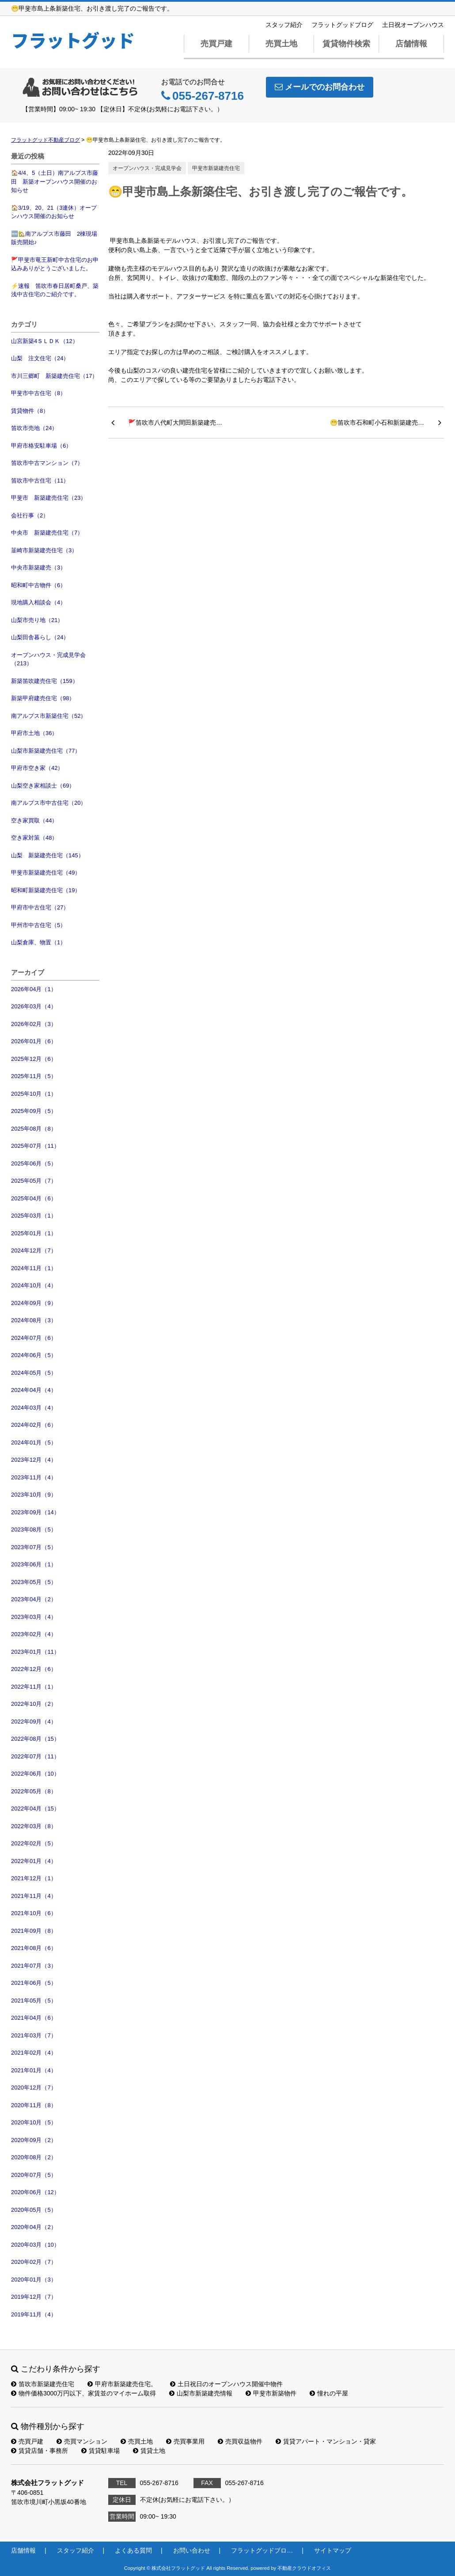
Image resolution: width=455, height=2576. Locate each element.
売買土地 (281, 43)
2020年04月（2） (34, 2227)
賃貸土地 (149, 2450)
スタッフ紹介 (284, 24)
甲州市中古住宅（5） (38, 925)
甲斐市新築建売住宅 (216, 168)
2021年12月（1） (34, 1878)
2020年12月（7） (34, 2087)
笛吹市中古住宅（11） (40, 480)
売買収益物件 (240, 2441)
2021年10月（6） (34, 1913)
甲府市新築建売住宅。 (122, 2383)
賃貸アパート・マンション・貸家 (326, 2441)
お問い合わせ (191, 2550)
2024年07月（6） (34, 1338)
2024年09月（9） (34, 1303)
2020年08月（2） (34, 2157)
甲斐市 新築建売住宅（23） (48, 497)
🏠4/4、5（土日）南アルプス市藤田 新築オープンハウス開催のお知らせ (54, 181)
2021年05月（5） (34, 2000)
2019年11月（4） (34, 2314)
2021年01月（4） (34, 2070)
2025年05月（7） (34, 1180)
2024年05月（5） (34, 1372)
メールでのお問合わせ (319, 87)
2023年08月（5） (34, 1529)
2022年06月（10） (35, 1773)
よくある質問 (133, 2550)
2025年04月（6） (34, 1198)
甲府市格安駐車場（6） (41, 445)
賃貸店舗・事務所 (39, 2450)
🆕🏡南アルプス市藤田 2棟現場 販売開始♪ (55, 238)
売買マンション (82, 2441)
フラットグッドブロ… (262, 2550)
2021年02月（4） (34, 2052)
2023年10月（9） (34, 1494)
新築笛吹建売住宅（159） (44, 681)
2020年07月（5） (34, 2175)
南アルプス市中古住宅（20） (48, 803)
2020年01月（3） (34, 2279)
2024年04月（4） (34, 1390)
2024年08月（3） (34, 1320)
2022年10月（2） (34, 1704)
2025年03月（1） (34, 1215)
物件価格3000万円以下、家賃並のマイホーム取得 (83, 2393)
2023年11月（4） (34, 1477)
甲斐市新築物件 (271, 2393)
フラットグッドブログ (342, 24)
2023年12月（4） (34, 1459)
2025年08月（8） (34, 1128)
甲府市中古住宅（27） (40, 907)
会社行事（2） (30, 515)
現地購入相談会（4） (38, 602)
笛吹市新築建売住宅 (42, 2383)
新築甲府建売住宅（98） (43, 698)
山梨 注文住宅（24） (40, 358)
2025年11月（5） (34, 1076)
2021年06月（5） (34, 1983)
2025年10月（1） (34, 1093)
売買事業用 (185, 2441)
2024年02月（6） (34, 1425)
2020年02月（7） (34, 2262)
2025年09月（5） (34, 1111)
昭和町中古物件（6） (38, 585)
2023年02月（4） (34, 1634)
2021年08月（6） (34, 1948)
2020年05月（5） (34, 2209)
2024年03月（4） (34, 1407)
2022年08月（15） (35, 1738)
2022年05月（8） (34, 1791)
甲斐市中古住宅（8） (38, 393)
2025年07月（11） (35, 1146)
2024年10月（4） (34, 1285)
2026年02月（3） (34, 1024)
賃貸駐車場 (100, 2450)
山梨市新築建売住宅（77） (45, 750)
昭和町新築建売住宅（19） (45, 890)
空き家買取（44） (34, 820)
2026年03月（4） (34, 1006)
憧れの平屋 (329, 2393)
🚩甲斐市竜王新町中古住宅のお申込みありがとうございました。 (55, 264)
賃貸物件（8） (30, 410)
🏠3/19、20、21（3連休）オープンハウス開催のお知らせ (54, 212)
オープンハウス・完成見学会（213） (48, 659)
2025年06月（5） (34, 1163)
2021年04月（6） (34, 2017)
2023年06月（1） (34, 1564)
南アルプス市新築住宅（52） (48, 716)
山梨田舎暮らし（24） (40, 637)
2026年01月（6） (34, 1041)
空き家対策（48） (34, 837)
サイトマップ (332, 2550)
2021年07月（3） (34, 1965)
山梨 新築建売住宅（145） (47, 855)
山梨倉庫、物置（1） (38, 942)
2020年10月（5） (34, 2122)
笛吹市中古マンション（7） (47, 463)
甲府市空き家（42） (37, 768)
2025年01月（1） (34, 1233)
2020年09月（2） (34, 2140)
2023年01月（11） (35, 1651)
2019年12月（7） (34, 2296)
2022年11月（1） (34, 1686)
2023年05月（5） (34, 1582)
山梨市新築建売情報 (200, 2393)
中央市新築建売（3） (38, 567)
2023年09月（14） (35, 1512)
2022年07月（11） (35, 1756)
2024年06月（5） (34, 1355)
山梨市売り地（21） (37, 620)
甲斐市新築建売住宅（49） (45, 872)
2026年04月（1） (34, 989)
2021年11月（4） (34, 1896)
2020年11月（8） (34, 2105)
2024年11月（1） (34, 1268)
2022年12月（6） (34, 1669)
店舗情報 (411, 43)
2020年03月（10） (35, 2244)
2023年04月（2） (34, 1599)
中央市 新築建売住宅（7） (47, 532)
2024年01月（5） (34, 1442)
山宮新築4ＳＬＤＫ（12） (44, 341)
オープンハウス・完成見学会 (147, 168)
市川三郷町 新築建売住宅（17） (54, 376)
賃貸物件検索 (346, 43)
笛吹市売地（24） (34, 428)
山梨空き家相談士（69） (43, 785)
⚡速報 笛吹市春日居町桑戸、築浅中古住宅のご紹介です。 (55, 290)
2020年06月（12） (35, 2192)
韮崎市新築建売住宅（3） (44, 550)
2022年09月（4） (34, 1721)
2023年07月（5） (34, 1547)
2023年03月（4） (34, 1617)
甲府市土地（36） (34, 733)
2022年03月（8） (34, 1826)
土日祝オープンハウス (413, 24)
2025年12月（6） (34, 1059)
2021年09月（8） (34, 1930)
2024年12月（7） (34, 1250)
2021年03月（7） (34, 2035)
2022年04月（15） (35, 1808)
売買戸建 (216, 43)
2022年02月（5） (34, 1843)
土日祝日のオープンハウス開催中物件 (226, 2383)
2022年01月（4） (34, 1861)
